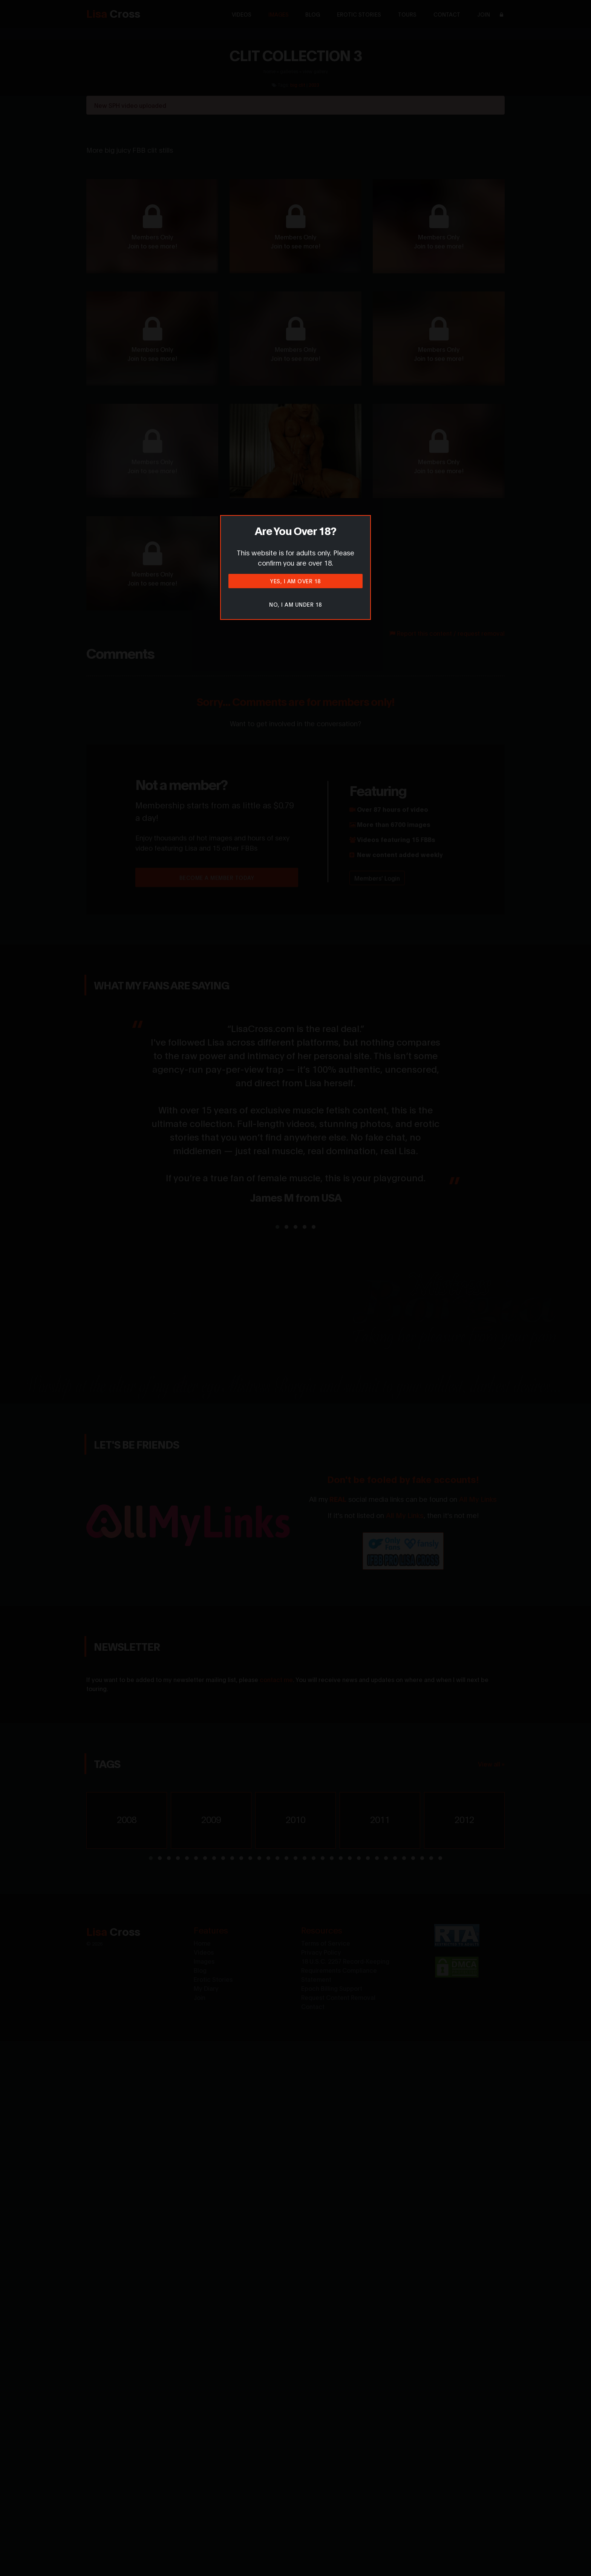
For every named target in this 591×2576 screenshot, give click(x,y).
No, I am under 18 (295, 604)
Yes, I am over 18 (295, 580)
